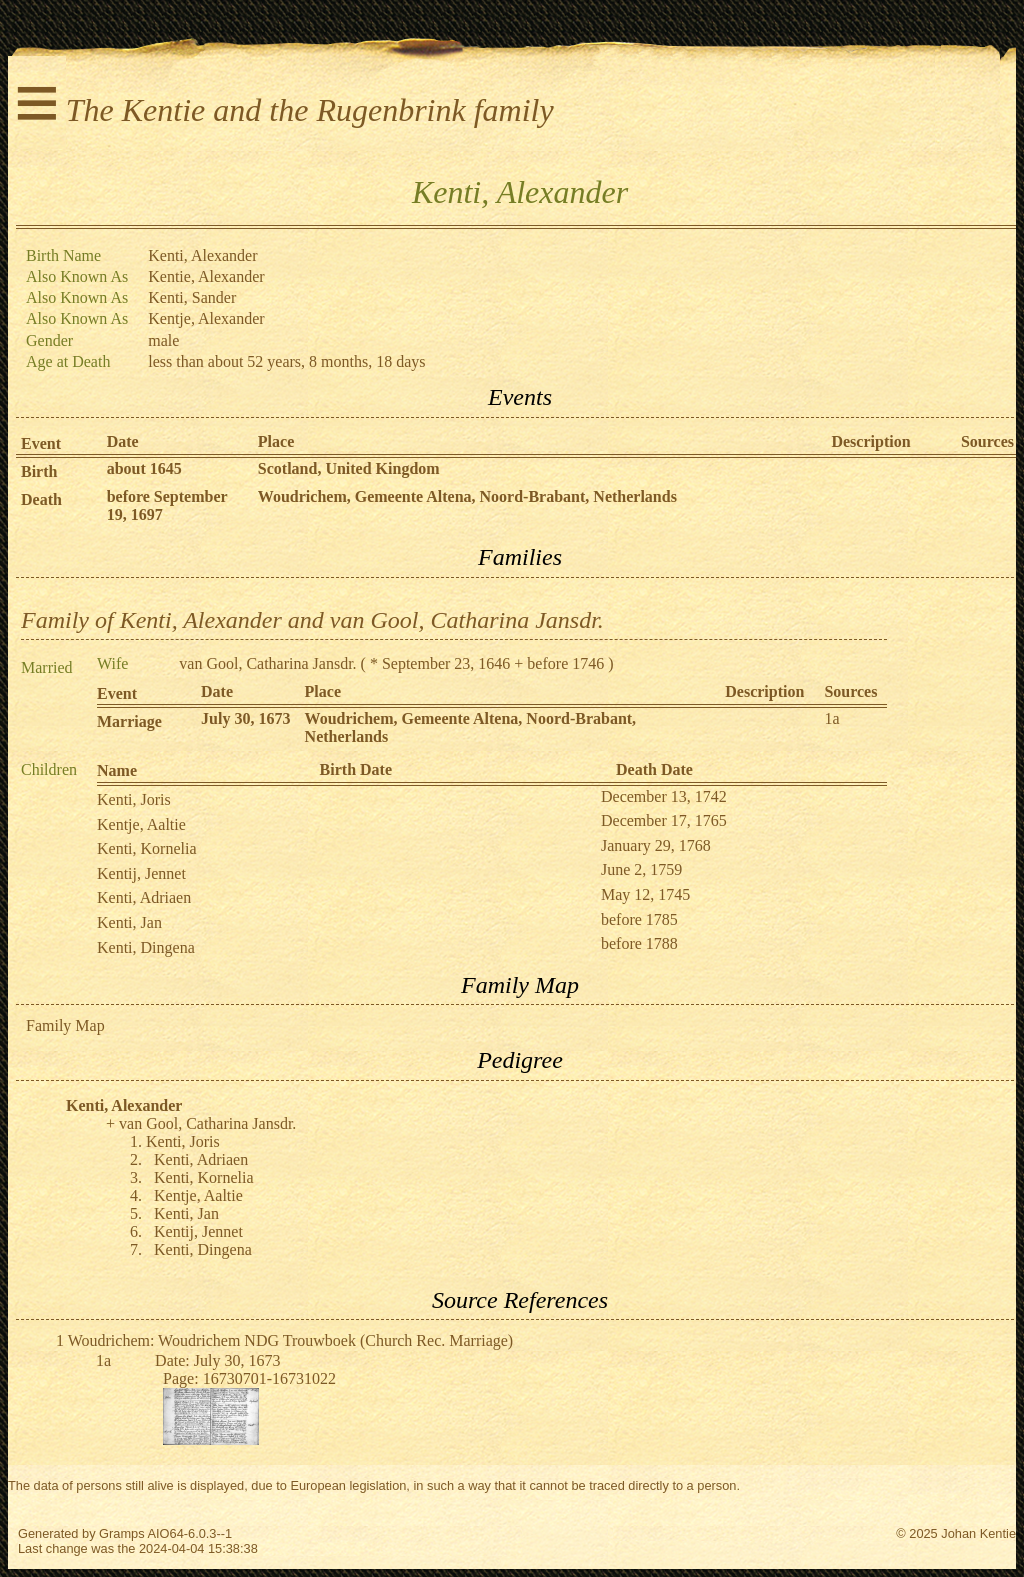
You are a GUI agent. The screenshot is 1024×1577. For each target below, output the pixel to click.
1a (831, 718)
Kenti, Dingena (146, 947)
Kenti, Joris (134, 799)
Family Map (65, 1025)
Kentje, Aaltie (141, 824)
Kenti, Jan (129, 922)
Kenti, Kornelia (147, 848)
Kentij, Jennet (141, 873)
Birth (39, 471)
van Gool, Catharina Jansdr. (267, 663)
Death (41, 499)
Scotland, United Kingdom (349, 468)
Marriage (129, 721)
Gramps (122, 1533)
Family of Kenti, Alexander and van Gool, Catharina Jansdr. (312, 620)
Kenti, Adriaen (144, 897)
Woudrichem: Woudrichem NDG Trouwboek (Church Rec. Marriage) (290, 1340)
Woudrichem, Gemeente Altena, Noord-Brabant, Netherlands (467, 496)
